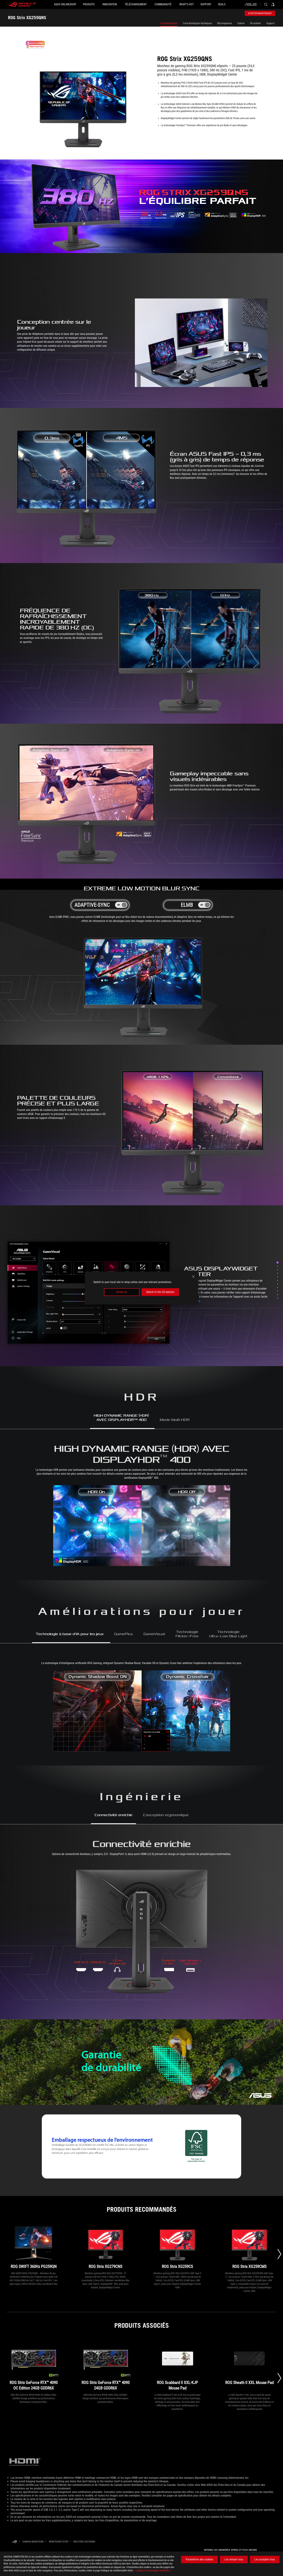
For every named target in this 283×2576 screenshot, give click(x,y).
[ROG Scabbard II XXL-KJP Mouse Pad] (177, 2366)
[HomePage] (14, 2542)
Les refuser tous (234, 2559)
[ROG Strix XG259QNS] (84, 2541)
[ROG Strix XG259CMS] (249, 2247)
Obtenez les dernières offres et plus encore (230, 2549)
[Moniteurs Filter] (58, 2541)
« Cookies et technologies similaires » (152, 2570)
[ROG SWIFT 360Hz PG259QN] (33, 2247)
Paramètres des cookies (199, 2559)
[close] (193, 1277)
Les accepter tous (264, 2559)
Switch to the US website (160, 1292)
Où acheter (255, 23)
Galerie (241, 23)
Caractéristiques (169, 23)
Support (270, 23)
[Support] (205, 4)
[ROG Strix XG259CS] (177, 2247)
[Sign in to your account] (273, 4)
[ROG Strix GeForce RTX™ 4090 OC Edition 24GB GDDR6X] (33, 2366)
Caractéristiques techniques (197, 23)
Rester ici (121, 1292)
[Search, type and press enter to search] (266, 4)
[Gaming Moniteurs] (33, 2541)
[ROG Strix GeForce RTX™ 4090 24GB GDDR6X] (105, 2366)
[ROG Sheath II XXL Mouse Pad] (249, 2366)
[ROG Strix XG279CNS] (105, 2247)
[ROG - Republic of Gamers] (22, 4)
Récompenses (224, 23)
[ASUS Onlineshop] (65, 4)
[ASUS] (250, 4)
